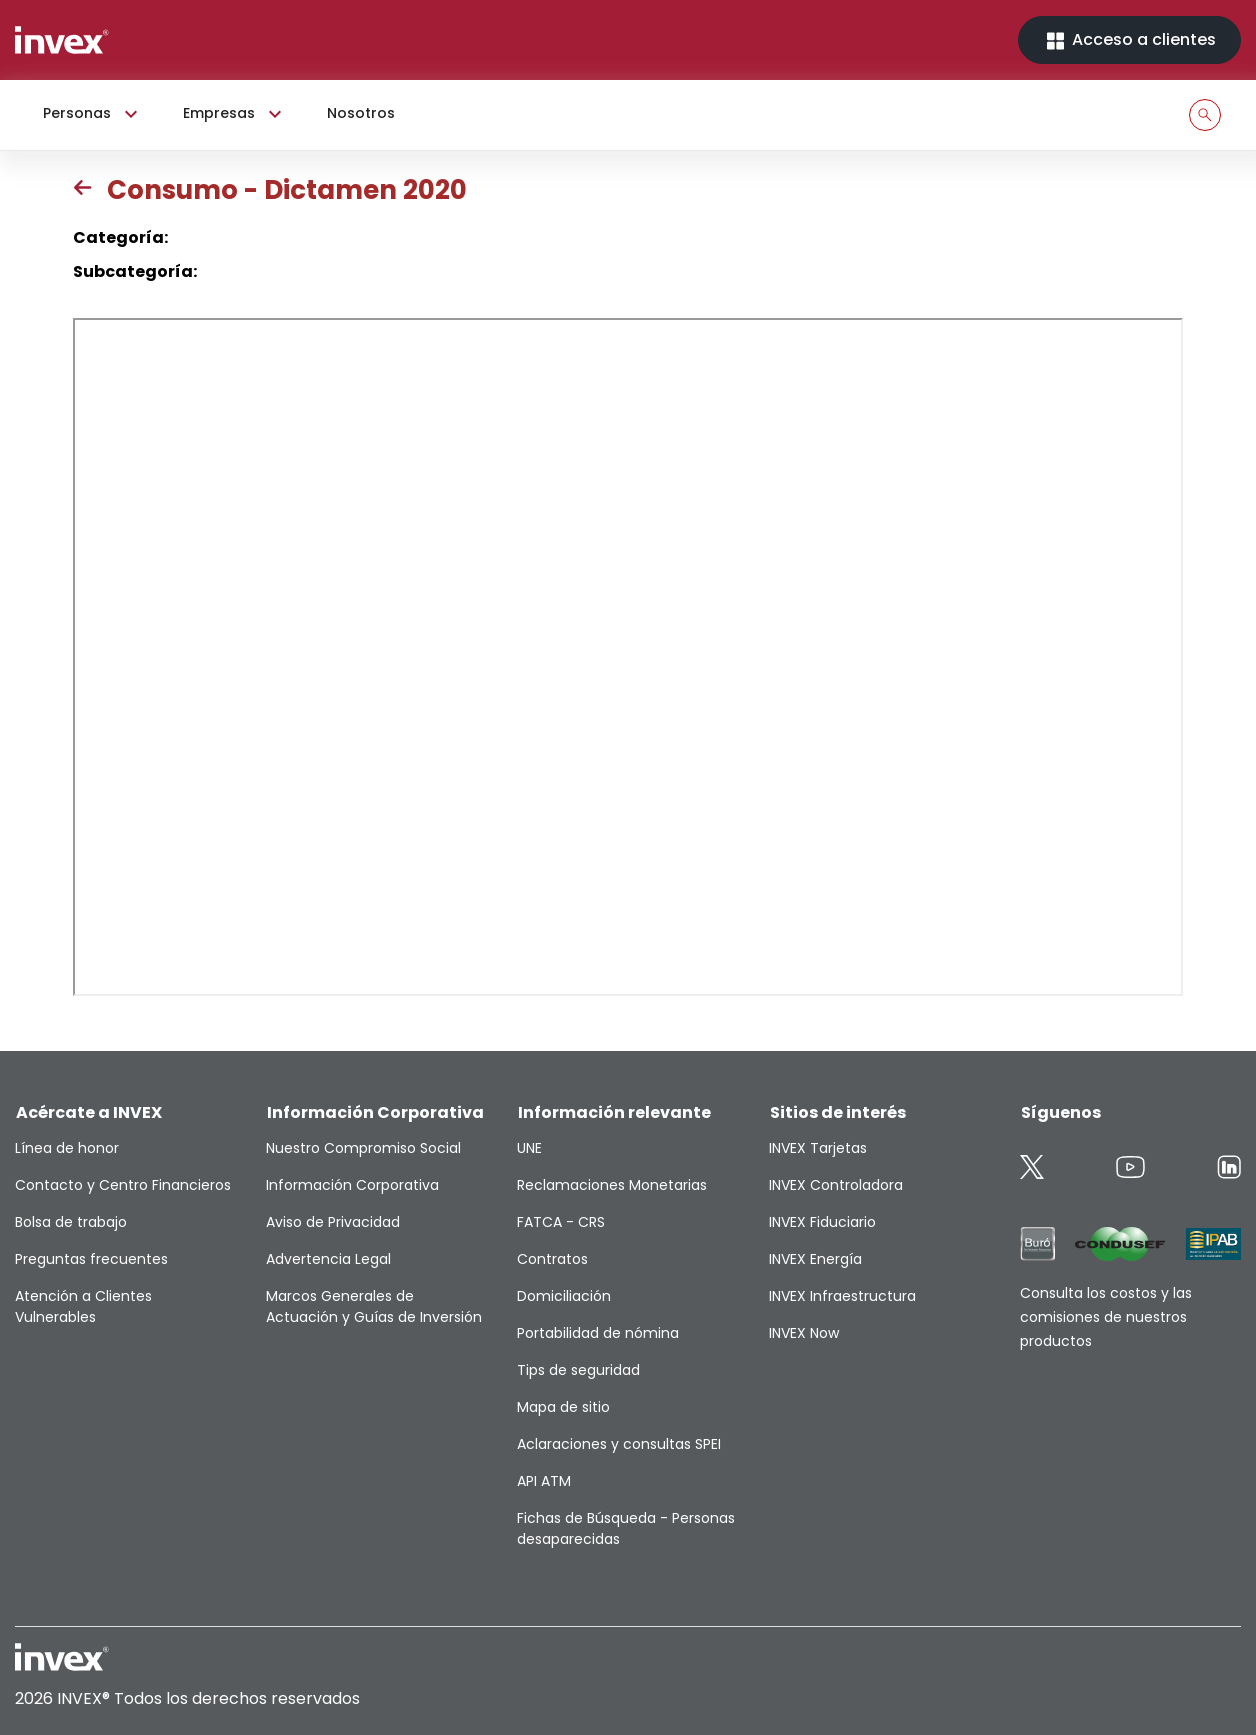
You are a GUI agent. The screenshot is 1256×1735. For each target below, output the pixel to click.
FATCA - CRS (561, 1222)
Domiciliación (564, 1296)
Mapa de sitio (563, 1407)
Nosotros (361, 113)
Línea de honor (67, 1148)
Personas (93, 114)
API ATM (544, 1481)
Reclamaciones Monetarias (612, 1185)
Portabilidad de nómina (598, 1333)
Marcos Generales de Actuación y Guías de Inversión (374, 1306)
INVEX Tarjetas (818, 1148)
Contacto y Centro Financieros (123, 1185)
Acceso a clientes (1129, 40)
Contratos (552, 1259)
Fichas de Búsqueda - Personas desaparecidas (626, 1528)
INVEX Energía (815, 1259)
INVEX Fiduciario (822, 1222)
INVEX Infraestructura (842, 1296)
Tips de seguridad (578, 1370)
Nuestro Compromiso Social (363, 1148)
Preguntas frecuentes (91, 1259)
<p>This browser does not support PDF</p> (628, 657)
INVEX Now (804, 1333)
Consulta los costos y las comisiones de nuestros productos (1106, 1317)
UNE (529, 1148)
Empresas (235, 114)
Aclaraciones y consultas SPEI (619, 1444)
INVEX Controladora (836, 1185)
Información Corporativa (352, 1185)
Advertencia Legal (328, 1259)
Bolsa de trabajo (71, 1222)
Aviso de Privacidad (333, 1222)
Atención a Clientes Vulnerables (83, 1306)
